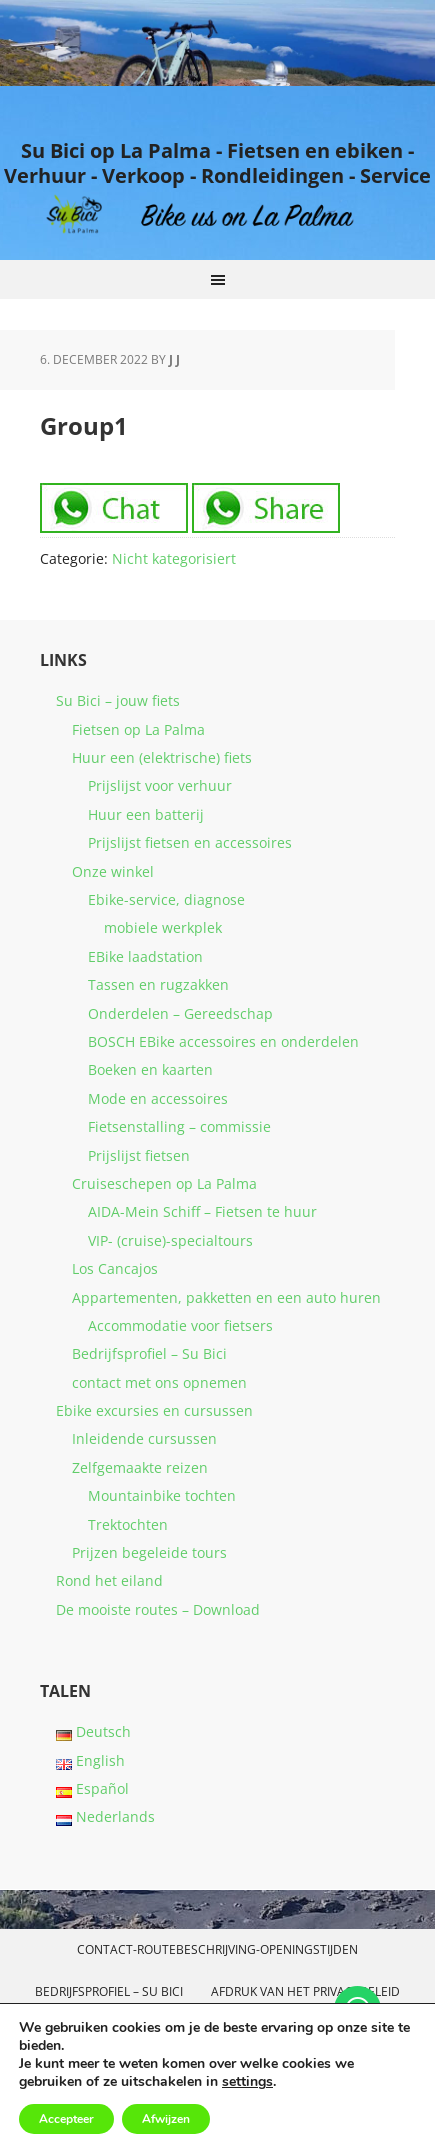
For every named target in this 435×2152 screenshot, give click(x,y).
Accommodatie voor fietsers (180, 1325)
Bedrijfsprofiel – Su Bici (149, 1353)
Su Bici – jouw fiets (118, 700)
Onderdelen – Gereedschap (180, 1013)
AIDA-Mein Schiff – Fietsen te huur (202, 1211)
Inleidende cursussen (144, 1438)
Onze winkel (113, 871)
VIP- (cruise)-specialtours (170, 1240)
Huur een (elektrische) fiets (162, 757)
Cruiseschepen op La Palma (164, 1183)
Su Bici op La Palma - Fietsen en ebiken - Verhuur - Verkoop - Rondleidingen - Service (217, 162)
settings (247, 2082)
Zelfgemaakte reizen (140, 1467)
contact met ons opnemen (159, 1382)
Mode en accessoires (158, 1098)
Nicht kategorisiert (174, 558)
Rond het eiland (109, 1580)
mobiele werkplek (163, 927)
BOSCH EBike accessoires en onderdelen (223, 1041)
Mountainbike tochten (162, 1495)
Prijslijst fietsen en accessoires (190, 842)
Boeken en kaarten (150, 1069)
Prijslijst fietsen (139, 1155)
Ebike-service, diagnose (166, 899)
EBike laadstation (145, 956)
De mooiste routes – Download (158, 1609)
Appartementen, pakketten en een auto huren (226, 1297)
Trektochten (128, 1524)
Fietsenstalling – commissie (179, 1126)
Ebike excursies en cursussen (154, 1410)
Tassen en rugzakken (158, 984)
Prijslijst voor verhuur (160, 785)
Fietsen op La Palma (138, 729)
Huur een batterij (146, 814)
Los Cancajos (115, 1268)
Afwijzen (166, 2119)
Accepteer (66, 2119)
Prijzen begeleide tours (149, 1552)
